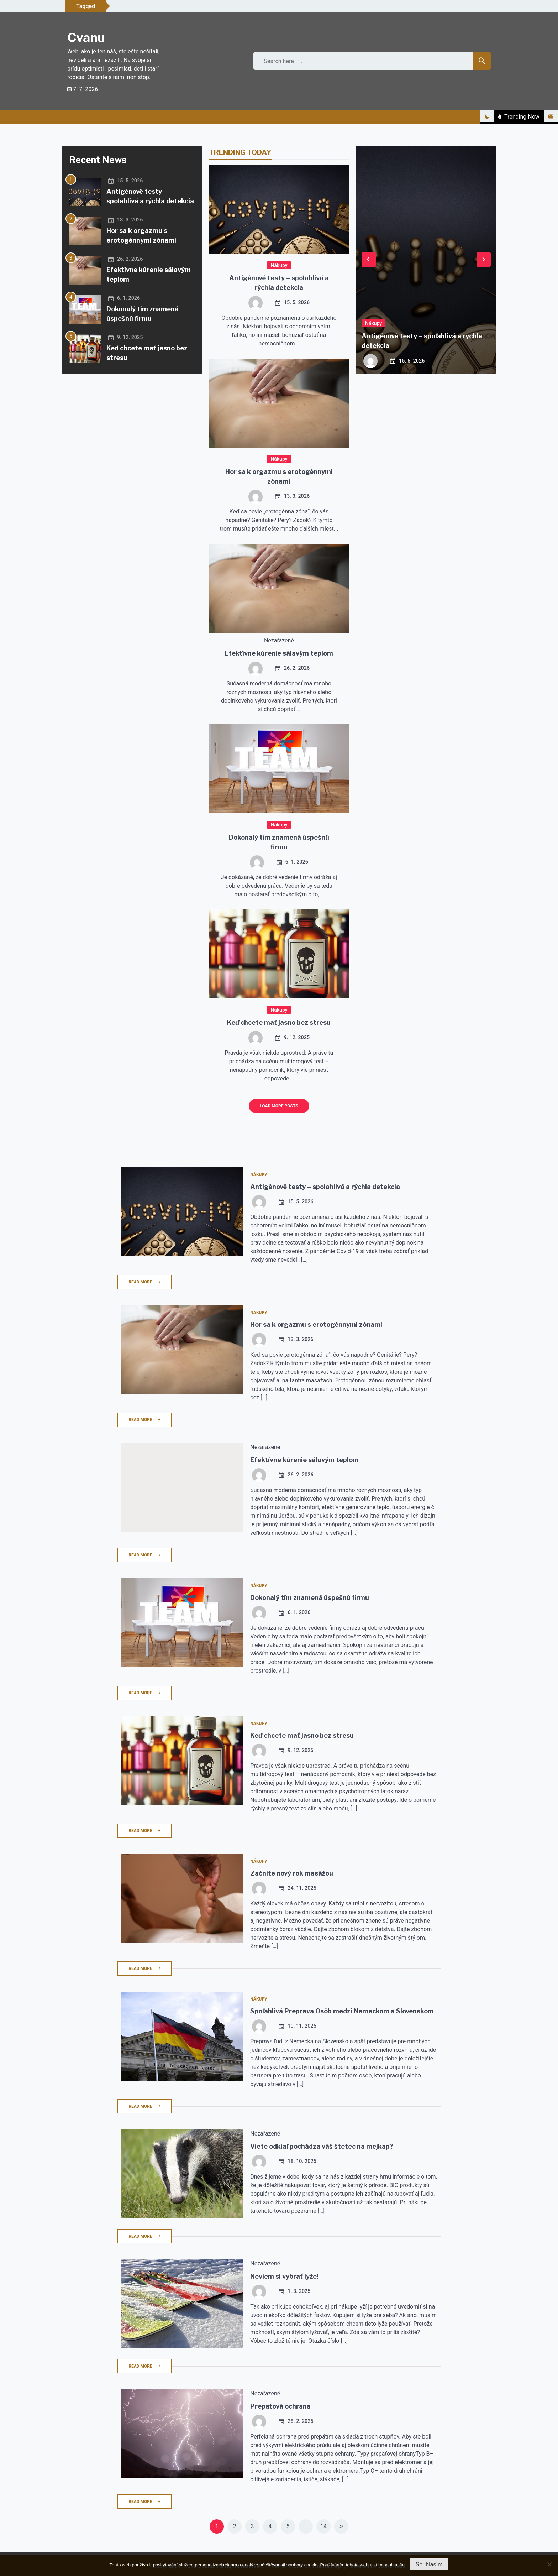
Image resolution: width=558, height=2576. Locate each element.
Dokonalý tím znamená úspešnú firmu (309, 1597)
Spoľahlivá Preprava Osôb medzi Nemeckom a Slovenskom (342, 2011)
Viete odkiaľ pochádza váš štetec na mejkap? (321, 2146)
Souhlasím (429, 2564)
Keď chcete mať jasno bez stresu (279, 1022)
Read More (144, 1281)
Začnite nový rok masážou (291, 1873)
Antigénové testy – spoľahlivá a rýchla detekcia (325, 1186)
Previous (369, 259)
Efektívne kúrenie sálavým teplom (279, 653)
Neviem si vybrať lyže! (284, 2276)
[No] (549, 2564)
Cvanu (86, 37)
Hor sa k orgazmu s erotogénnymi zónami (316, 1324)
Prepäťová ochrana (280, 2406)
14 (323, 2526)
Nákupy (278, 265)
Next (484, 259)
